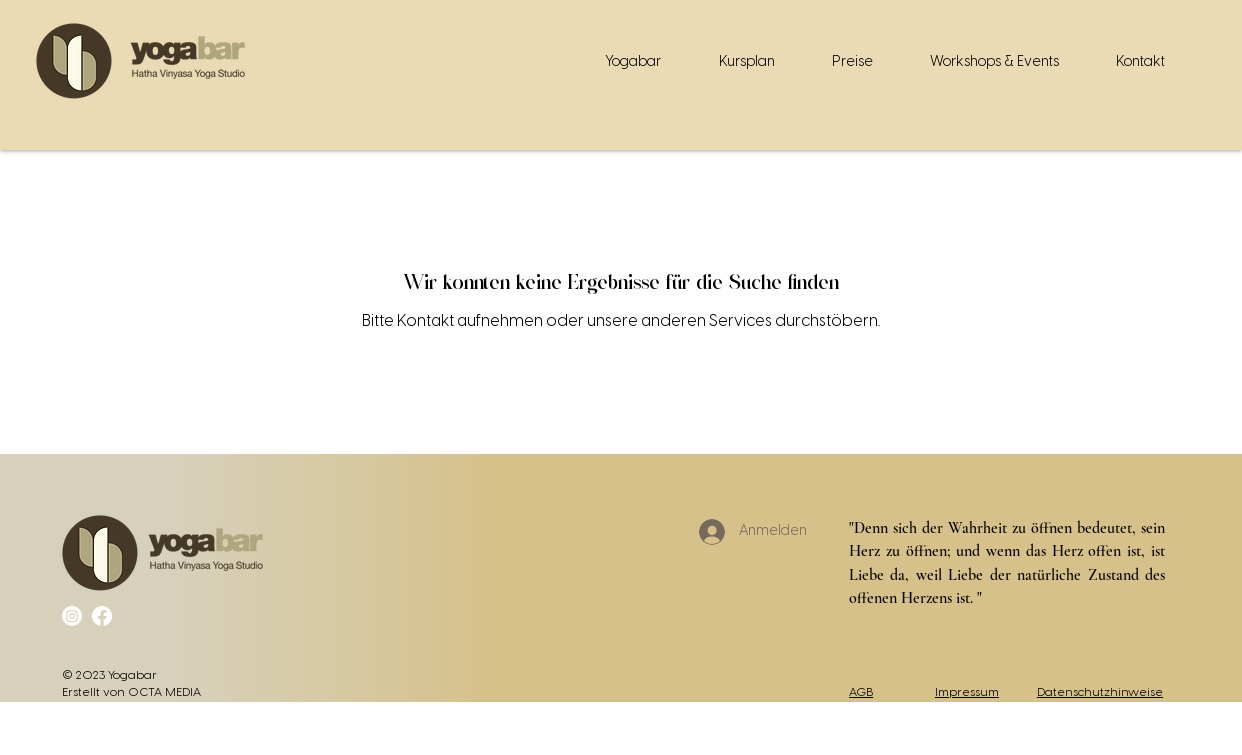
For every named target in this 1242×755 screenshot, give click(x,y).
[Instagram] (72, 616)
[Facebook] (102, 616)
